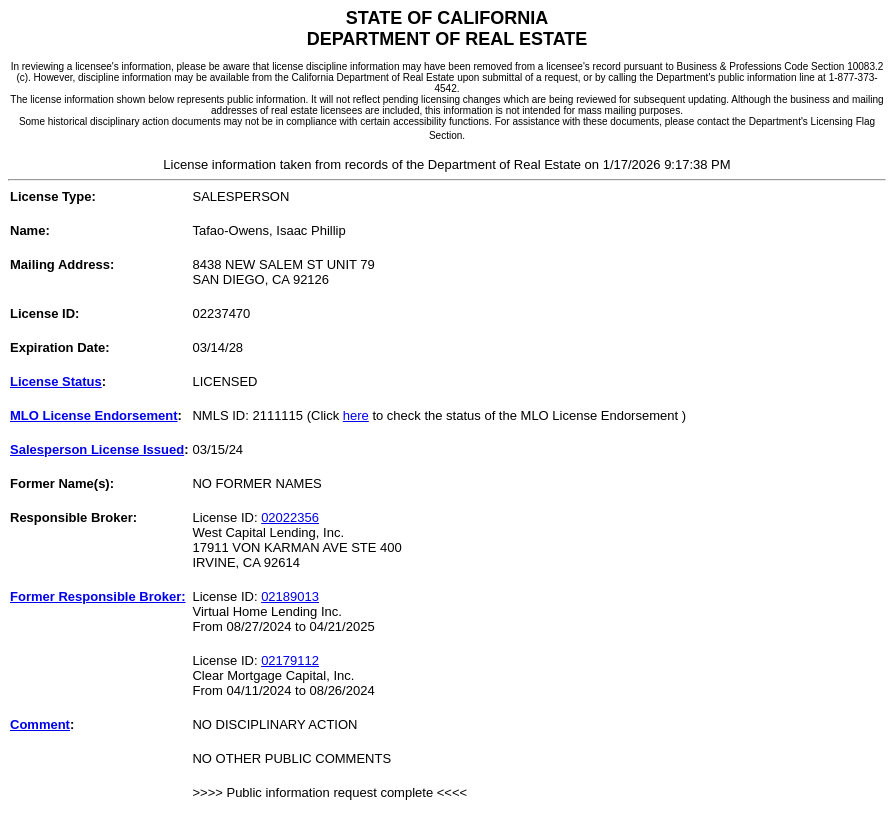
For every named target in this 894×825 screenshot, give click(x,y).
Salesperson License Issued (97, 449)
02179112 (290, 660)
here (356, 415)
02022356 (290, 517)
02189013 (290, 596)
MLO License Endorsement (94, 415)
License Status (56, 381)
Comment (40, 724)
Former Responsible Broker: (98, 596)
